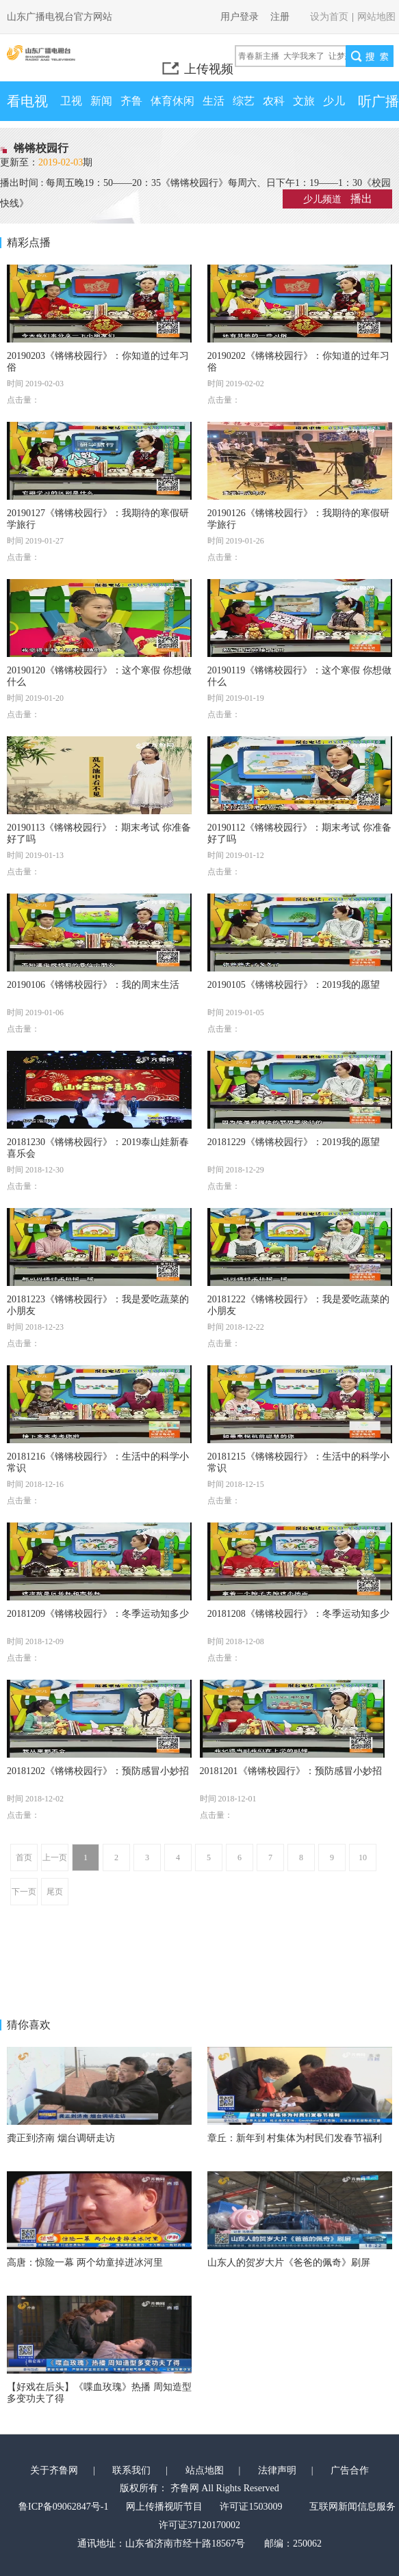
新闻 (101, 101)
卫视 (71, 101)
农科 (274, 101)
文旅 (304, 101)
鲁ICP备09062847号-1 (63, 2506)
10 (363, 1857)
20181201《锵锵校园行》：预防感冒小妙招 (291, 1771)
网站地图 (376, 17)
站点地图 (204, 2470)
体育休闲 (172, 101)
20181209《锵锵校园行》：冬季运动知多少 (98, 1614)
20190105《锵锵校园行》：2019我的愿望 (293, 985)
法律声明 (277, 2470)
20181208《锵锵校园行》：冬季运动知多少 (298, 1614)
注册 (279, 17)
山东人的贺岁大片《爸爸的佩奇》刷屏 (288, 2262)
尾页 (55, 1891)
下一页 (24, 1891)
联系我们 (131, 2470)
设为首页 (329, 17)
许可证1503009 (251, 2506)
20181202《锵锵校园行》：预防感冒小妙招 (98, 1771)
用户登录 (239, 17)
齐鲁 (131, 101)
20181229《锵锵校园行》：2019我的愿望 (293, 1142)
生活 (213, 101)
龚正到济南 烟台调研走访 (61, 2138)
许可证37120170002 (199, 2525)
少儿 (334, 101)
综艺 (244, 101)
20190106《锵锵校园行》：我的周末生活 (93, 985)
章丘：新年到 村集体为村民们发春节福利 (295, 2138)
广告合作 (350, 2470)
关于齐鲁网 (54, 2470)
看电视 (27, 101)
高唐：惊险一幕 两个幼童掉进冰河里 (85, 2262)
